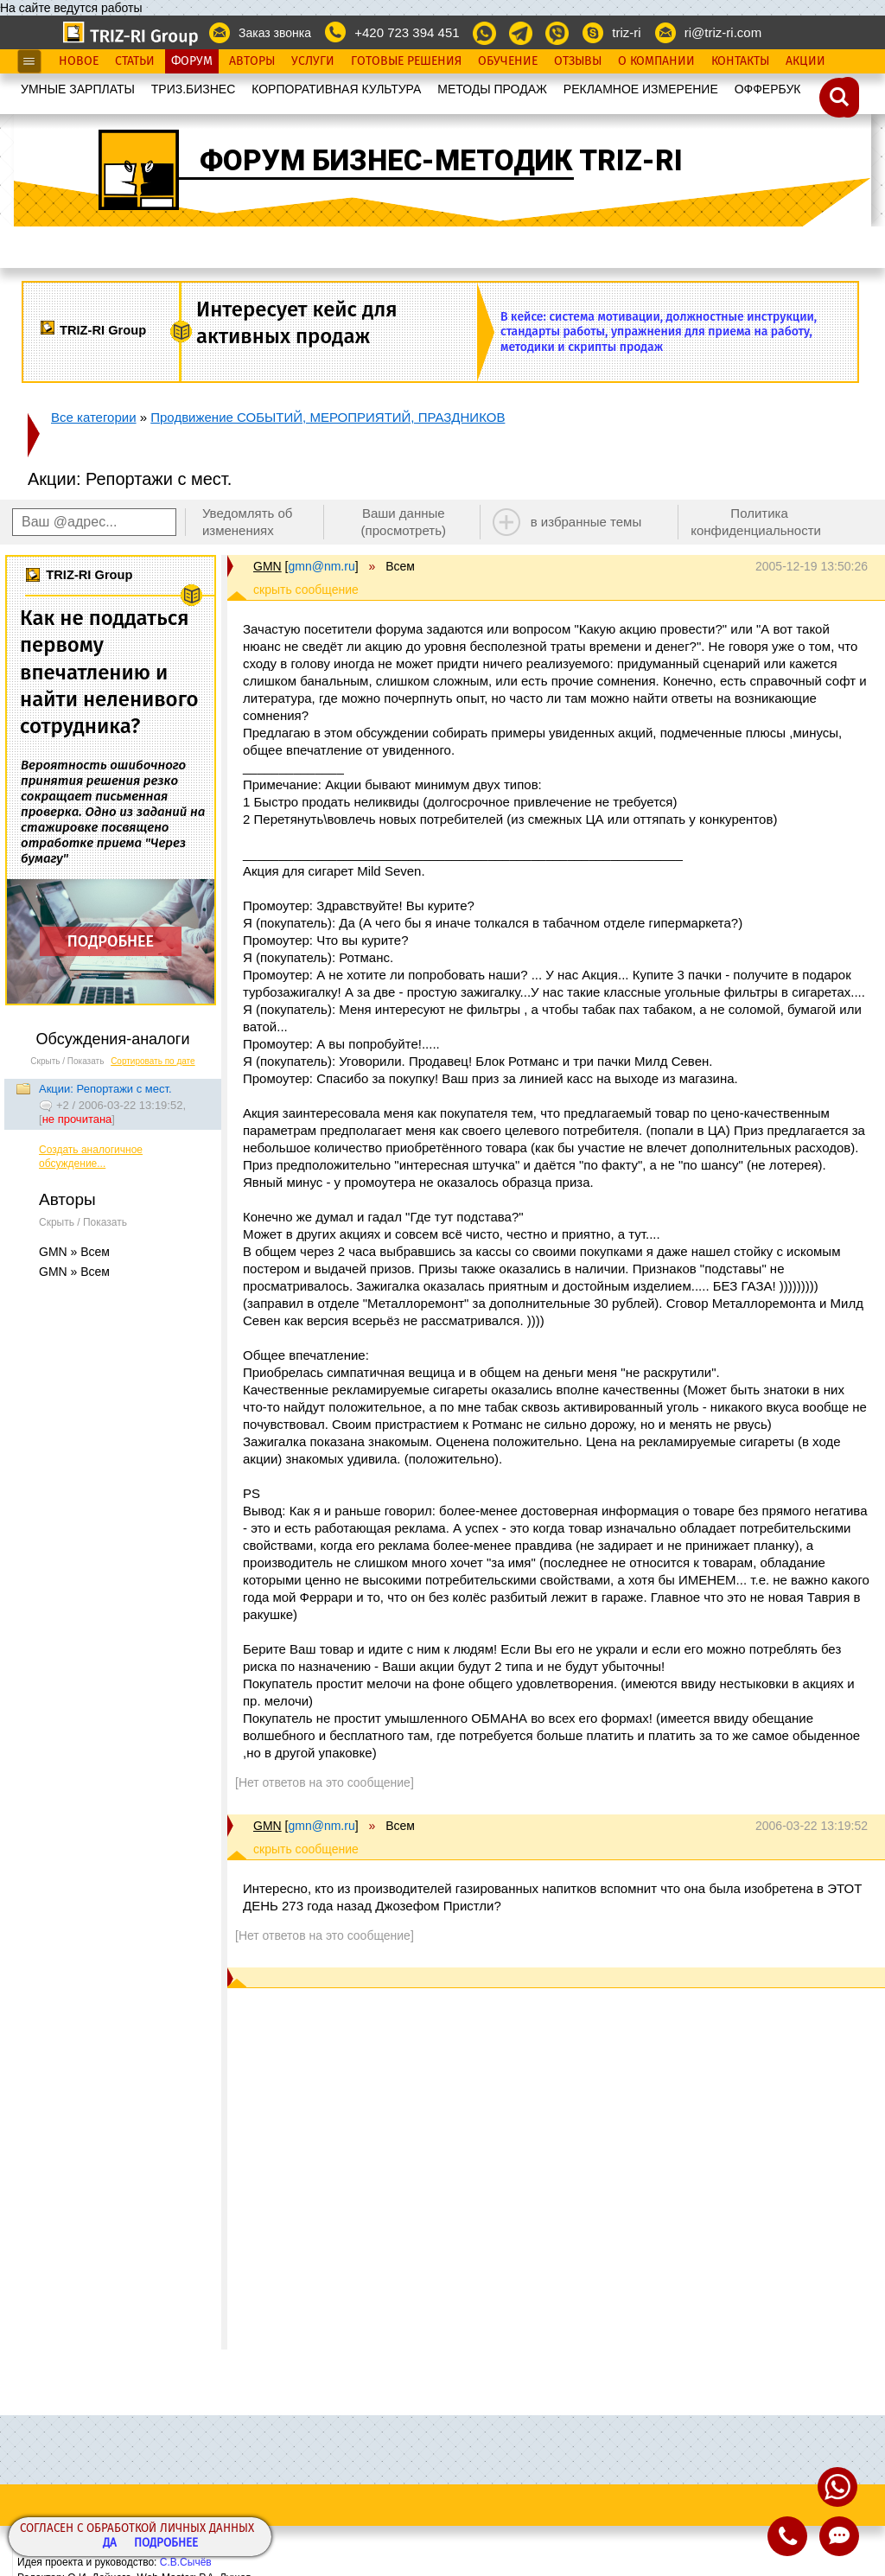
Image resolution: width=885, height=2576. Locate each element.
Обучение (508, 61)
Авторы (252, 61)
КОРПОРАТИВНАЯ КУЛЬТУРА (336, 89)
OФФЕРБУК (768, 89)
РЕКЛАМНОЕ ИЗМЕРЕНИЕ (640, 89)
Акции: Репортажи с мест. (105, 1088)
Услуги (312, 61)
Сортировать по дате (153, 1061)
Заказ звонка (275, 33)
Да (110, 2544)
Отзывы (578, 61)
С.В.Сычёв (186, 2562)
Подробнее (166, 2544)
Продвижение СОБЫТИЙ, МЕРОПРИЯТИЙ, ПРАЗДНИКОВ (327, 417)
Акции (805, 61)
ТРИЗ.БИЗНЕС (193, 89)
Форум (192, 61)
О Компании (656, 61)
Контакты (740, 61)
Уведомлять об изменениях (247, 522)
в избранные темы (586, 521)
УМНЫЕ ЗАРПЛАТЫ (78, 89)
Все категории (94, 417)
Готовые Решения (406, 61)
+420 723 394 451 (406, 32)
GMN (267, 566)
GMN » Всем (74, 1252)
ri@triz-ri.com (722, 32)
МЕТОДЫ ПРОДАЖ (492, 89)
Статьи (135, 61)
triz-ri (626, 32)
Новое (79, 61)
